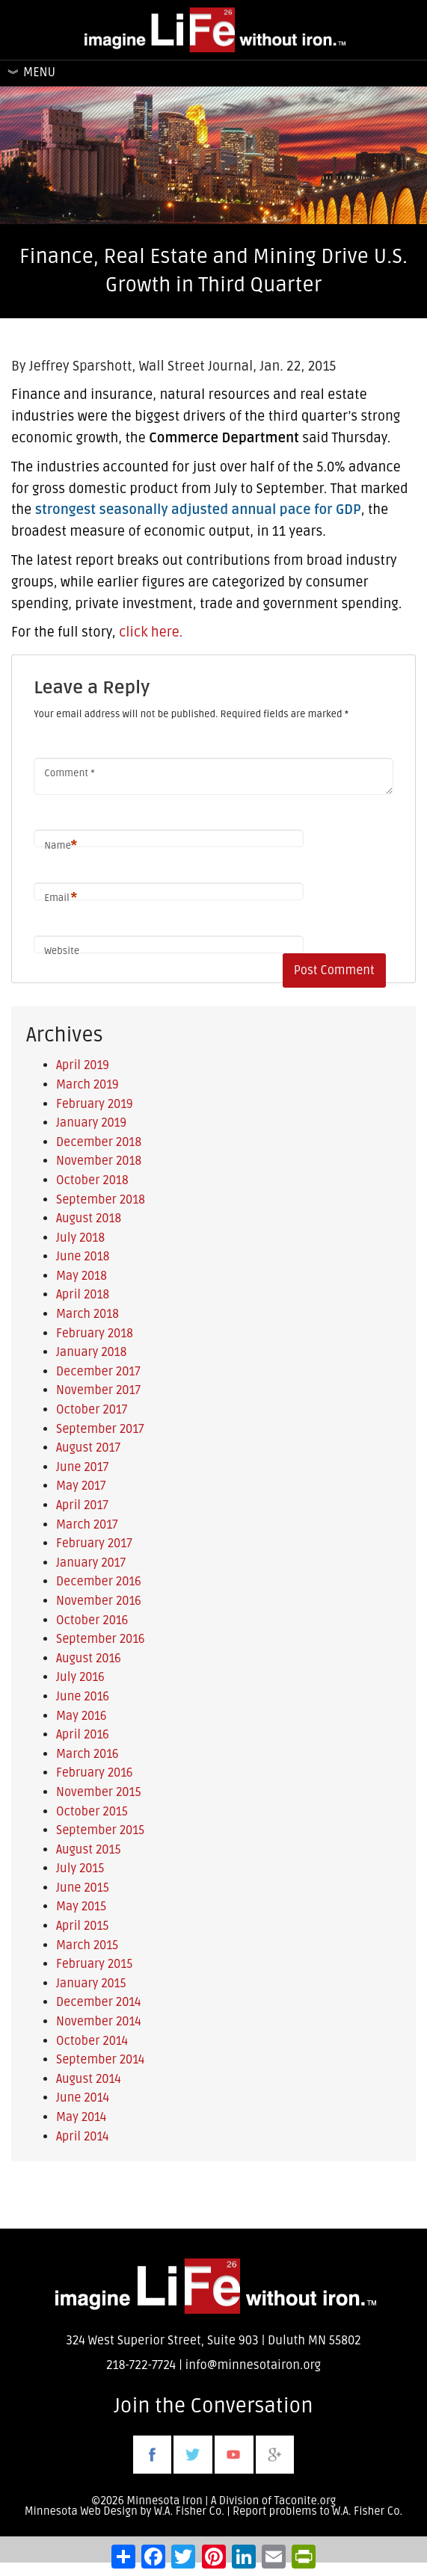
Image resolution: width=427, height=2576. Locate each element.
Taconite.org (305, 2501)
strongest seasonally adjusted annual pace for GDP (198, 509)
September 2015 (100, 1830)
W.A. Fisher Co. (367, 2511)
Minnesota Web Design (81, 2511)
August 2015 (88, 1849)
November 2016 (98, 1601)
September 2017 (100, 1429)
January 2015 (91, 1983)
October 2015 (92, 1811)
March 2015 (87, 1945)
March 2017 (87, 1524)
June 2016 (82, 1696)
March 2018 (87, 1314)
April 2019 (82, 1065)
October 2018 (92, 1180)
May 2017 (81, 1486)
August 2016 (88, 1658)
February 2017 (94, 1543)
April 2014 (82, 2136)
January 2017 (91, 1562)
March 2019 (87, 1084)
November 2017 (98, 1390)
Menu (39, 72)
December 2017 (98, 1371)
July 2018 (80, 1237)
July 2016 (80, 1677)
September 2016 (100, 1639)
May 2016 (81, 1716)
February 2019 (94, 1104)
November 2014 (98, 2021)
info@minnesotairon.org (253, 2365)
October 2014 (92, 2041)
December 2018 (98, 1142)
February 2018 (94, 1333)
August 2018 (88, 1218)
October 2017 (91, 1409)
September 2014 (100, 2059)
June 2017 (82, 1467)
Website (61, 951)
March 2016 (87, 1754)
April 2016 (82, 1734)
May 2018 (81, 1276)
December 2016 (98, 1581)
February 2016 (94, 1772)
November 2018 (98, 1161)
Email (60, 898)
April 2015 (82, 1926)
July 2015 (80, 1868)
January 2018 (91, 1352)
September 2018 (100, 1199)
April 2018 (82, 1294)
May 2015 (81, 1906)
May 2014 (81, 2117)
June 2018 (82, 1256)
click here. (150, 632)
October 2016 (92, 1620)
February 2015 (94, 1964)
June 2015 (82, 1887)
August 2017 (88, 1447)
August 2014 (88, 2079)
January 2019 (91, 1122)
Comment (69, 773)
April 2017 (82, 1505)
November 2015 (98, 1792)
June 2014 (82, 2097)
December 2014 (98, 2002)
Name (60, 846)
